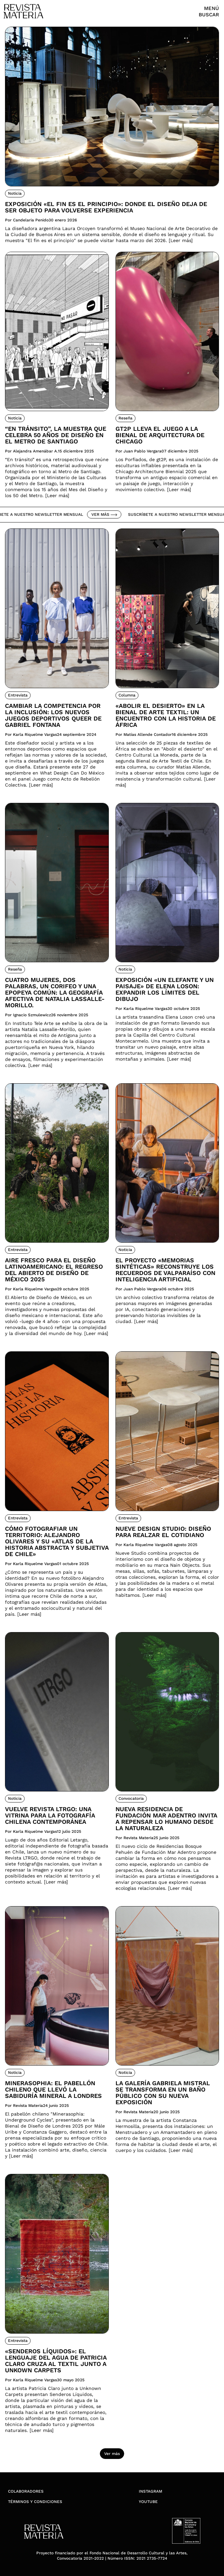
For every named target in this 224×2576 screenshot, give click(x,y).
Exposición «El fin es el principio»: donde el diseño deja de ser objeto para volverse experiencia (106, 207)
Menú (211, 8)
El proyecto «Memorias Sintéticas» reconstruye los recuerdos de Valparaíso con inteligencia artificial (165, 1269)
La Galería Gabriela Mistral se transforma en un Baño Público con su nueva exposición (162, 2092)
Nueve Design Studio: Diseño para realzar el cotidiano (163, 1531)
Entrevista (18, 695)
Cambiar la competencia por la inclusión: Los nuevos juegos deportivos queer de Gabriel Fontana (53, 715)
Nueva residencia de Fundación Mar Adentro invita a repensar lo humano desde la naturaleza (166, 1818)
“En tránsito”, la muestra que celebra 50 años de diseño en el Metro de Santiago (55, 434)
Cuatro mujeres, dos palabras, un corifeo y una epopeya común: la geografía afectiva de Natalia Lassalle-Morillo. (55, 992)
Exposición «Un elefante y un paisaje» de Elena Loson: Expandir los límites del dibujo (164, 989)
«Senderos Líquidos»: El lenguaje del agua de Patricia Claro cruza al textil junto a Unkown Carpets (56, 2360)
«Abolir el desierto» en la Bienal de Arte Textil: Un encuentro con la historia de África (165, 715)
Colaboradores (26, 2491)
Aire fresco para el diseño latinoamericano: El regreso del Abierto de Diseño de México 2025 (54, 1269)
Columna (126, 695)
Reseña (125, 418)
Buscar (209, 15)
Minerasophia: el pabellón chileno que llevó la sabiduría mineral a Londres (53, 2089)
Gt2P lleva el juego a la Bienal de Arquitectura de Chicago (159, 434)
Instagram (150, 2491)
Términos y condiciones (35, 2501)
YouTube (148, 2501)
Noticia (15, 193)
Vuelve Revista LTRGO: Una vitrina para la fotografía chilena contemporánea (50, 1815)
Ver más (108, 514)
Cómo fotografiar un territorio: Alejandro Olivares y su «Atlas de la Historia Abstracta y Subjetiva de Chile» (57, 1541)
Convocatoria (131, 1798)
